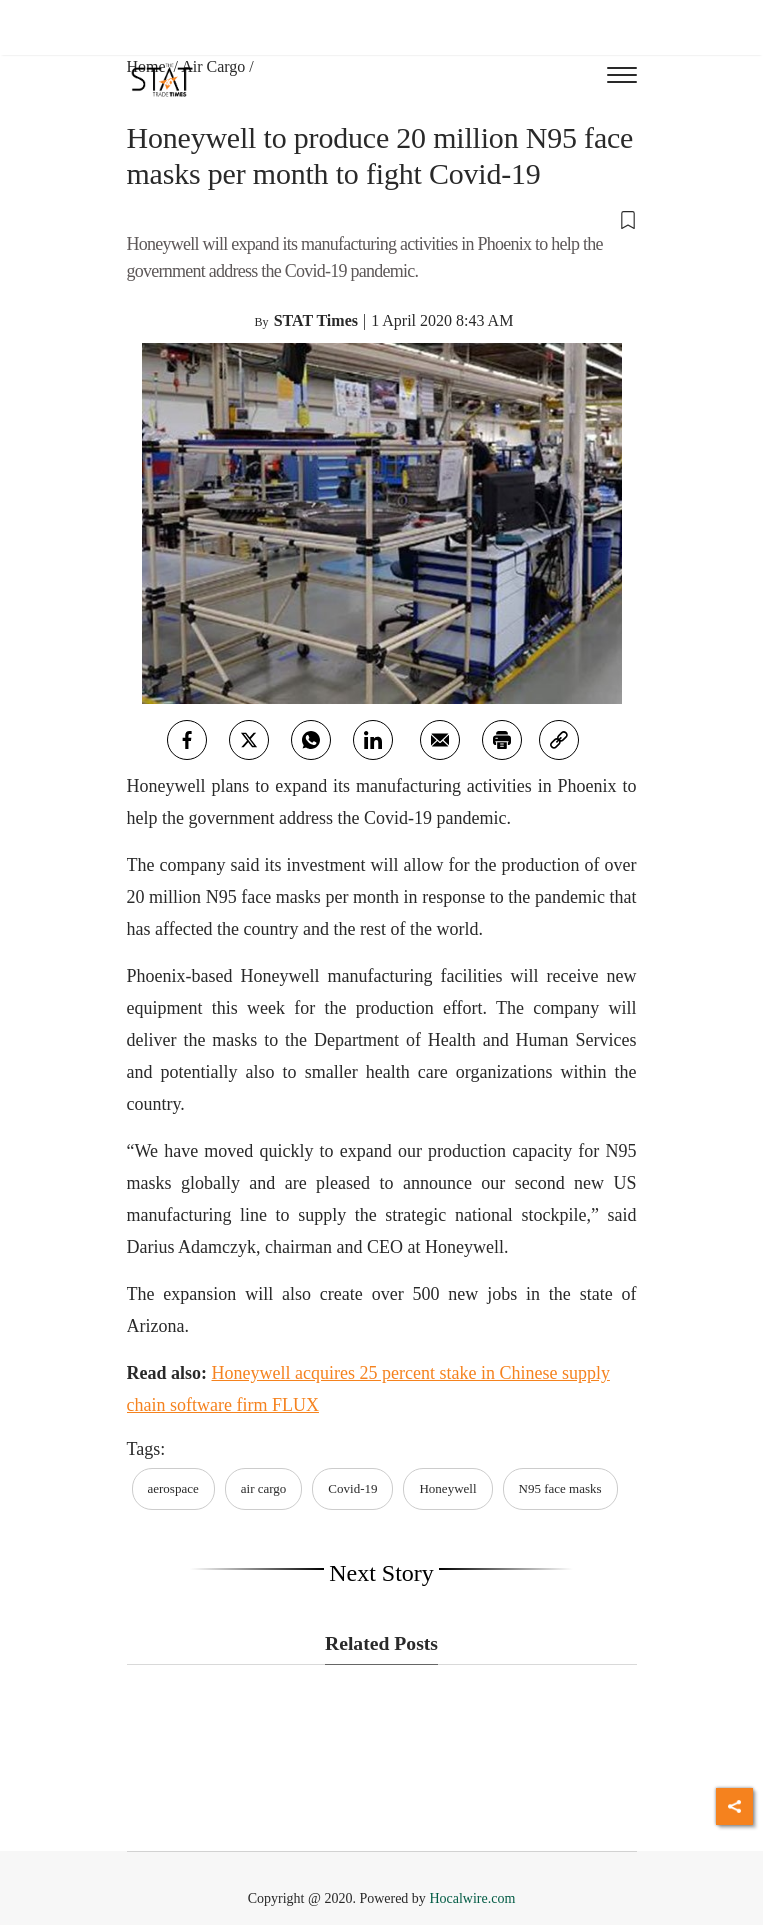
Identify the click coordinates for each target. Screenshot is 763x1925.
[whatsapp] (311, 740)
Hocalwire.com (472, 1898)
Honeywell (447, 1488)
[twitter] (249, 740)
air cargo (264, 1488)
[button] (382, 219)
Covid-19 (352, 1488)
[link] (559, 740)
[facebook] (187, 740)
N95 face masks (560, 1488)
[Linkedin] (373, 740)
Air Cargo (213, 66)
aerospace (173, 1488)
